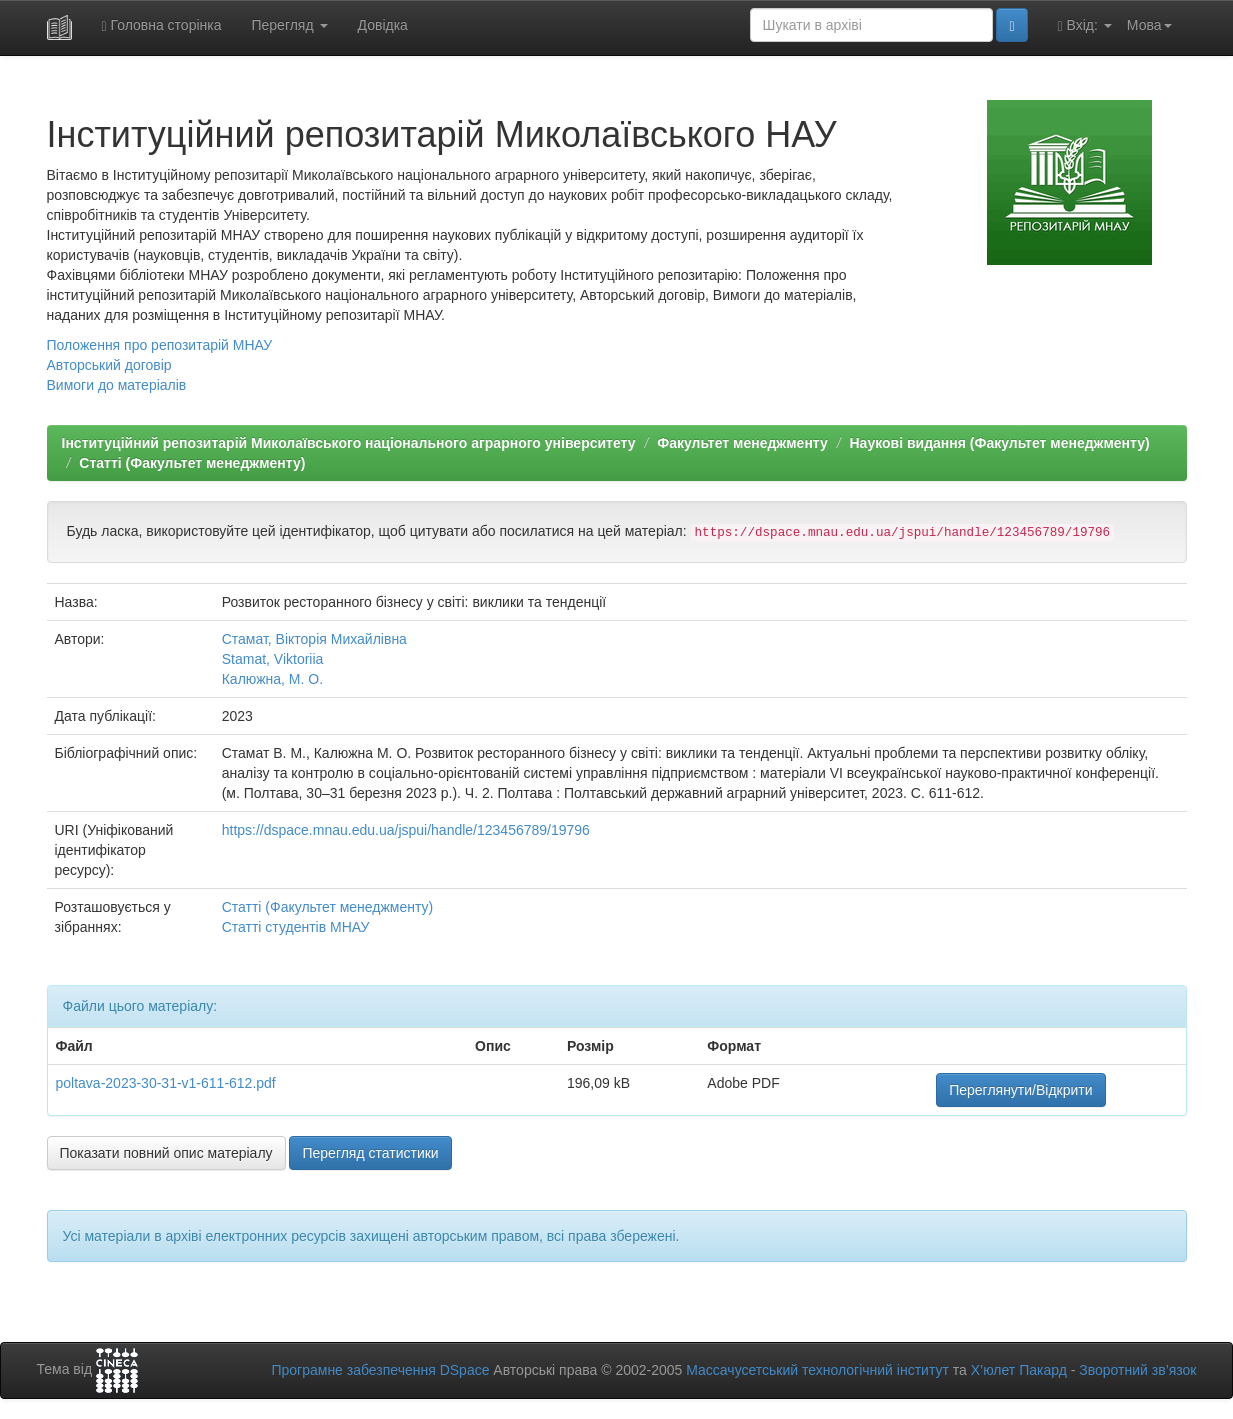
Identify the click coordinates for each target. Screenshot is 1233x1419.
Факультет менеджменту (742, 443)
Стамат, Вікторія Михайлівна (314, 639)
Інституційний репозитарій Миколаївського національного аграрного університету (349, 443)
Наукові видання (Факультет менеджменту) (1000, 443)
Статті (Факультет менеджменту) (192, 463)
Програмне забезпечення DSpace (380, 1370)
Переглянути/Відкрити (1020, 1090)
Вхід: (1085, 25)
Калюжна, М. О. (272, 679)
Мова (1149, 25)
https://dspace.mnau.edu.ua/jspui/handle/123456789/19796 (406, 830)
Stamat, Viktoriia (273, 659)
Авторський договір (109, 365)
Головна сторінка (162, 25)
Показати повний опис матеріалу (166, 1153)
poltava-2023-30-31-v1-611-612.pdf (166, 1083)
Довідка (383, 25)
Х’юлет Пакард (1019, 1370)
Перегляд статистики (370, 1153)
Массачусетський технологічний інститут (817, 1370)
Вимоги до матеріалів (117, 385)
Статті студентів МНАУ (296, 927)
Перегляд (289, 25)
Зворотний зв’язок (1137, 1370)
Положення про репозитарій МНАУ (160, 345)
